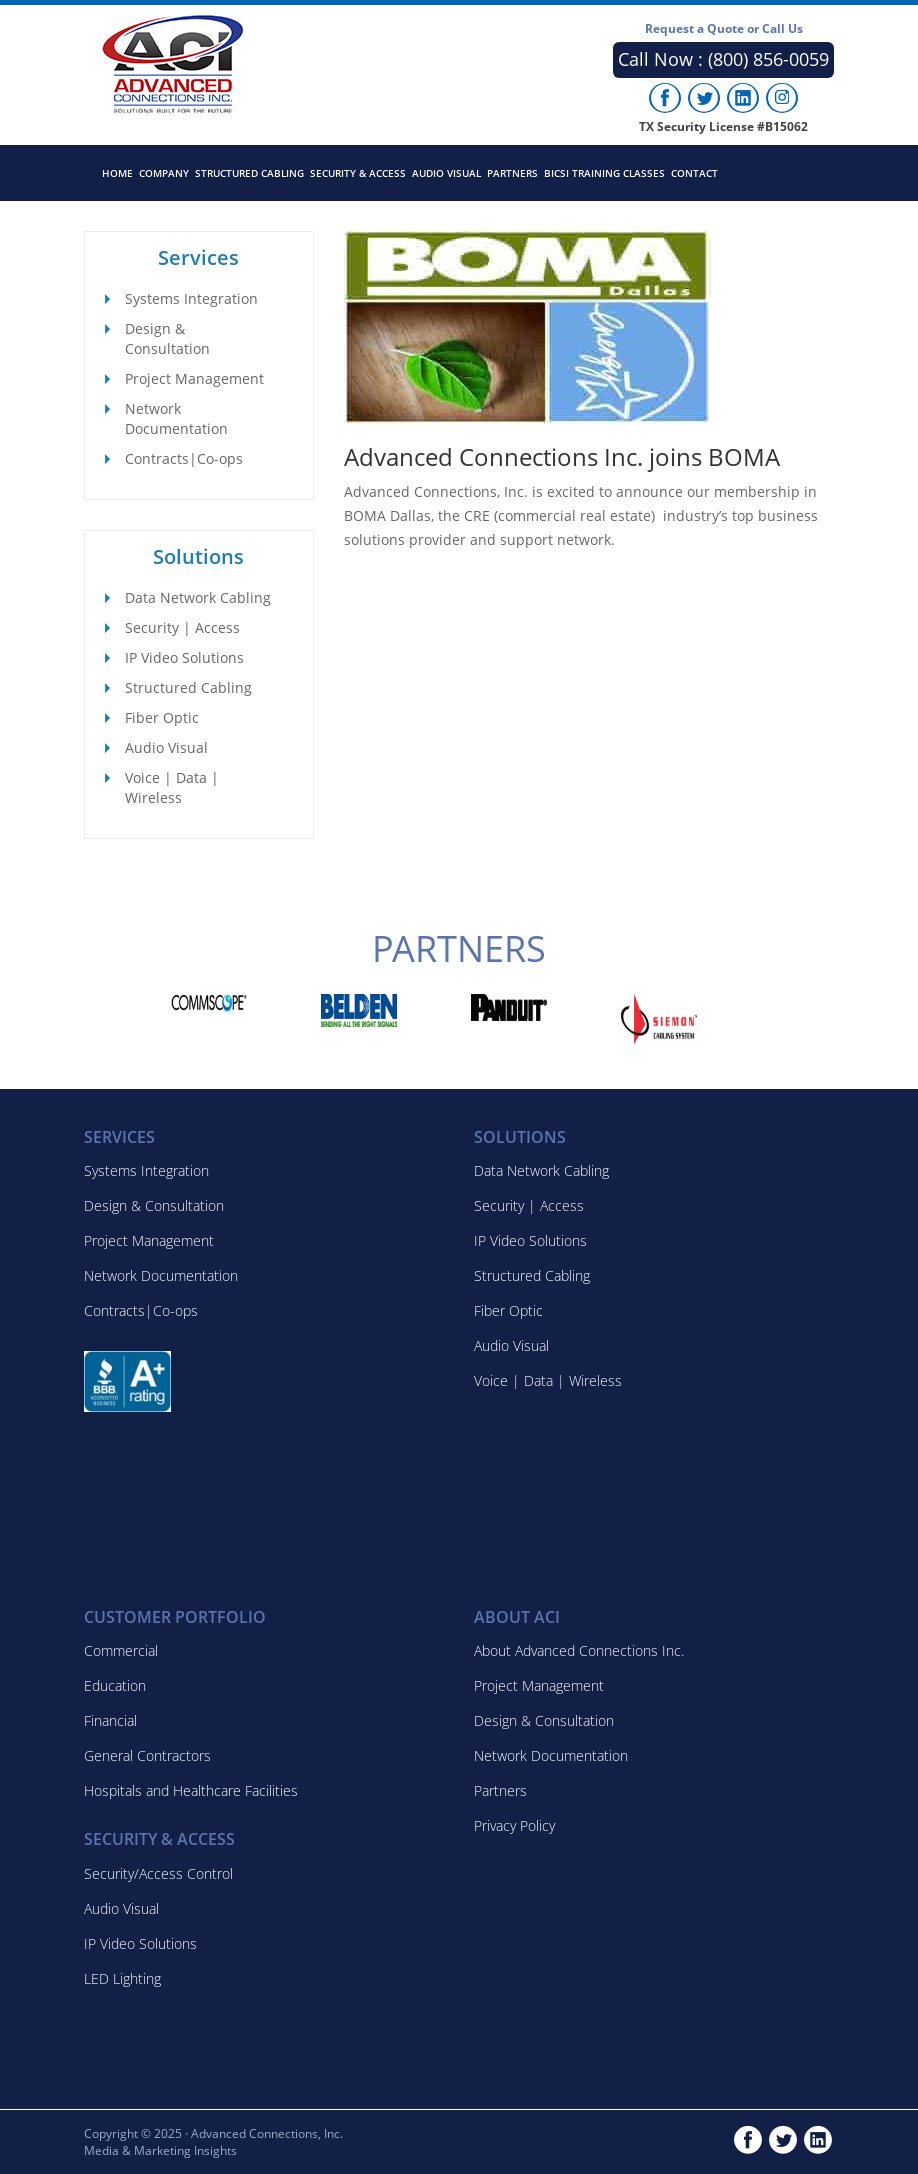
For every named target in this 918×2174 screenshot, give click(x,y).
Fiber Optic (162, 717)
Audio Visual (446, 173)
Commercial (121, 1650)
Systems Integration (191, 298)
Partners (512, 173)
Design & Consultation (167, 338)
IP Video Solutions (184, 657)
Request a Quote (724, 28)
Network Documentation (176, 418)
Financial (110, 1720)
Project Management (194, 378)
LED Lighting (122, 1978)
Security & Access (358, 173)
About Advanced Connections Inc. (579, 1650)
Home (117, 173)
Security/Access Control (158, 1873)
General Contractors (147, 1755)
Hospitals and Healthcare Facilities (191, 1790)
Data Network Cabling (198, 597)
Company (164, 173)
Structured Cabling (249, 173)
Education (115, 1685)
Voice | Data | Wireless (172, 787)
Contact (694, 173)
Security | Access (182, 627)
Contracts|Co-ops (184, 458)
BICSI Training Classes (604, 173)
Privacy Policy (514, 1825)
